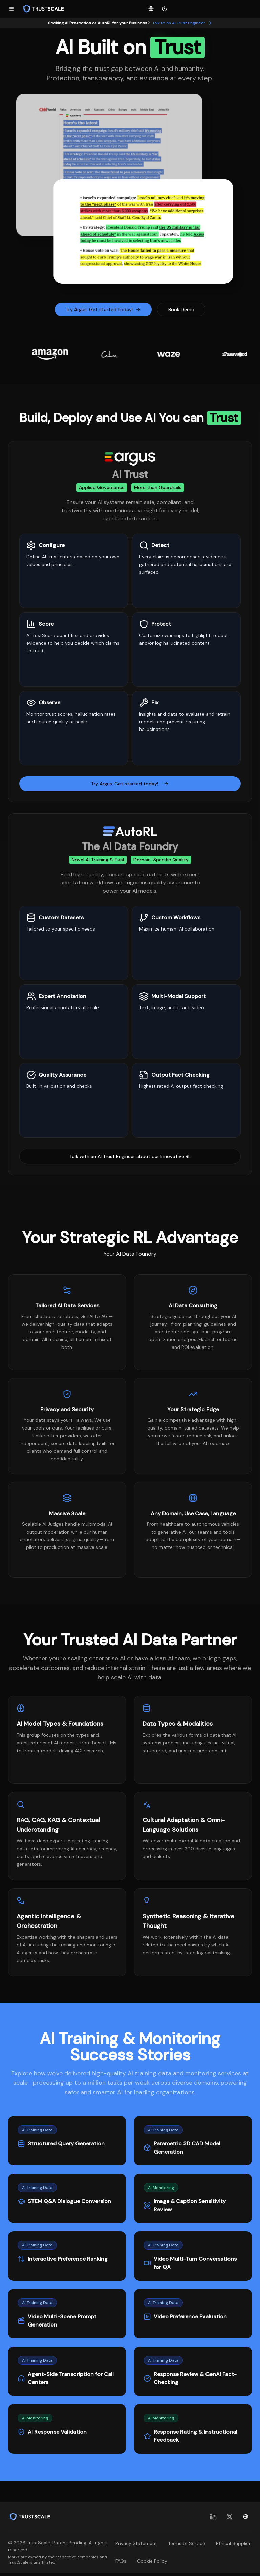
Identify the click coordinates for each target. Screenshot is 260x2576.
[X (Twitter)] (229, 2517)
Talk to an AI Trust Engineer (182, 23)
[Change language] (151, 9)
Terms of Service (186, 2543)
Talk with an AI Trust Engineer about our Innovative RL (130, 1156)
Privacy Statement (136, 2543)
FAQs (120, 2561)
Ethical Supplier (233, 2543)
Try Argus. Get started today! (103, 309)
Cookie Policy (152, 2561)
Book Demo (181, 309)
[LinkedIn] (213, 2517)
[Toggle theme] (164, 9)
